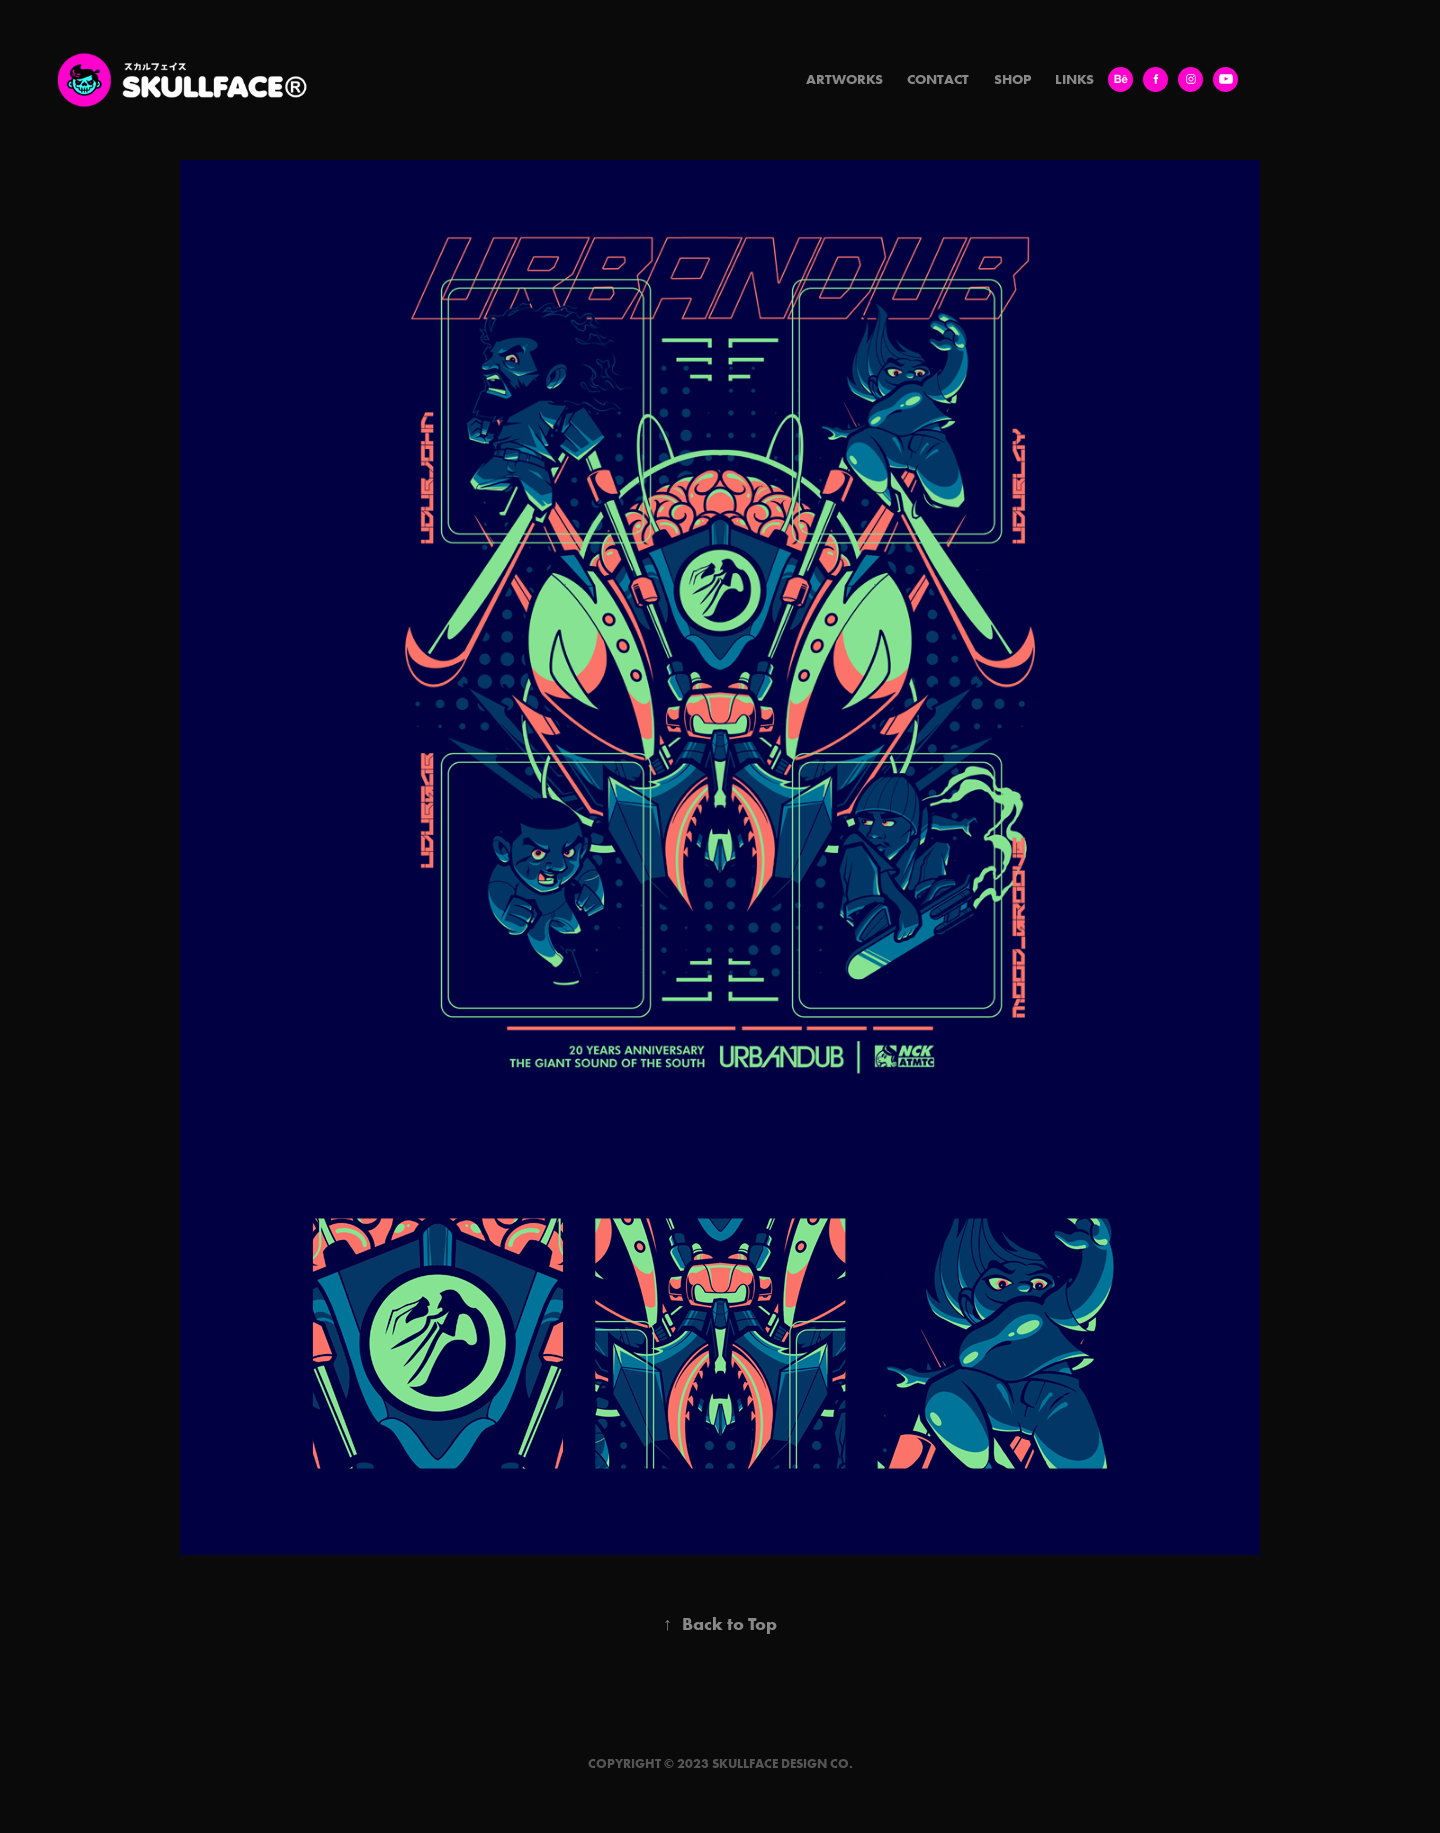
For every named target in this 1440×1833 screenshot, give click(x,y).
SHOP (1012, 79)
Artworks (844, 79)
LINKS (1074, 79)
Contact (938, 79)
